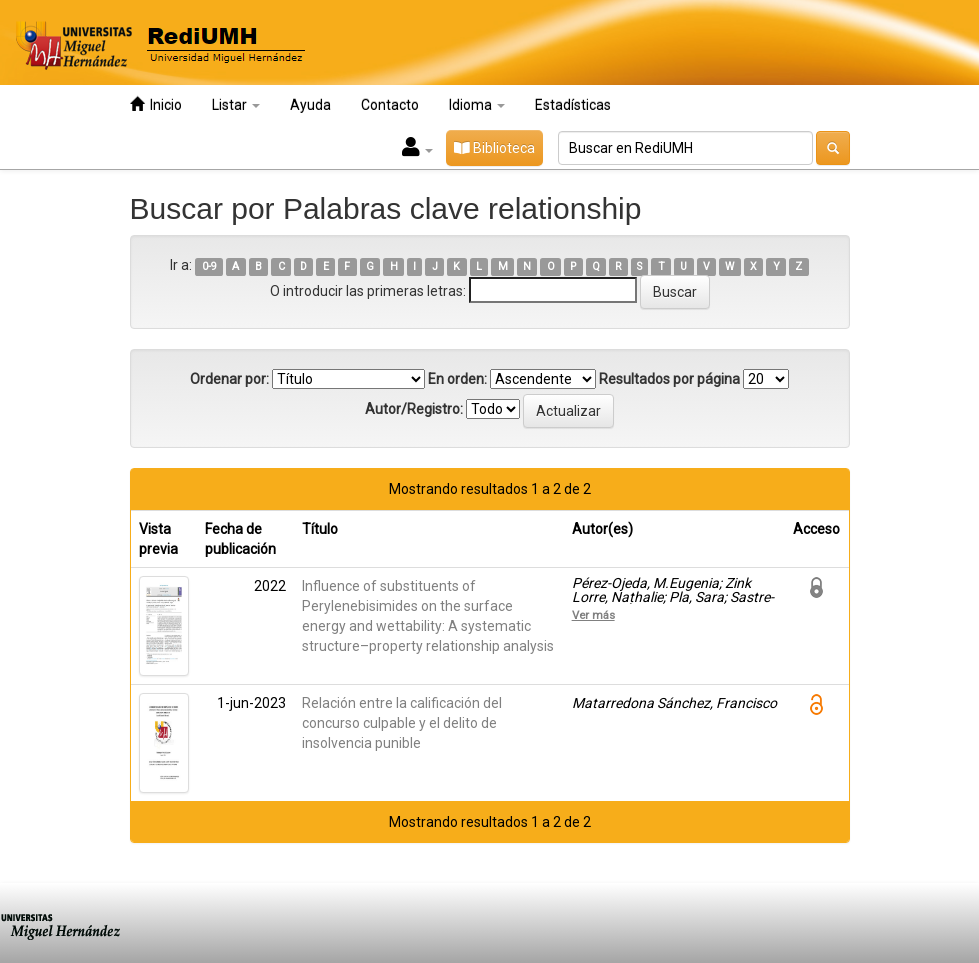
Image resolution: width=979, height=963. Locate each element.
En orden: (457, 379)
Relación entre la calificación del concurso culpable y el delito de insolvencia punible (402, 723)
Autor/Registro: (414, 409)
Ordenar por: (229, 379)
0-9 (209, 266)
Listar (236, 105)
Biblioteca (494, 148)
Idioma (477, 105)
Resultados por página (669, 379)
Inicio (156, 104)
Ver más (593, 615)
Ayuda (310, 105)
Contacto (390, 105)
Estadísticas (573, 105)
